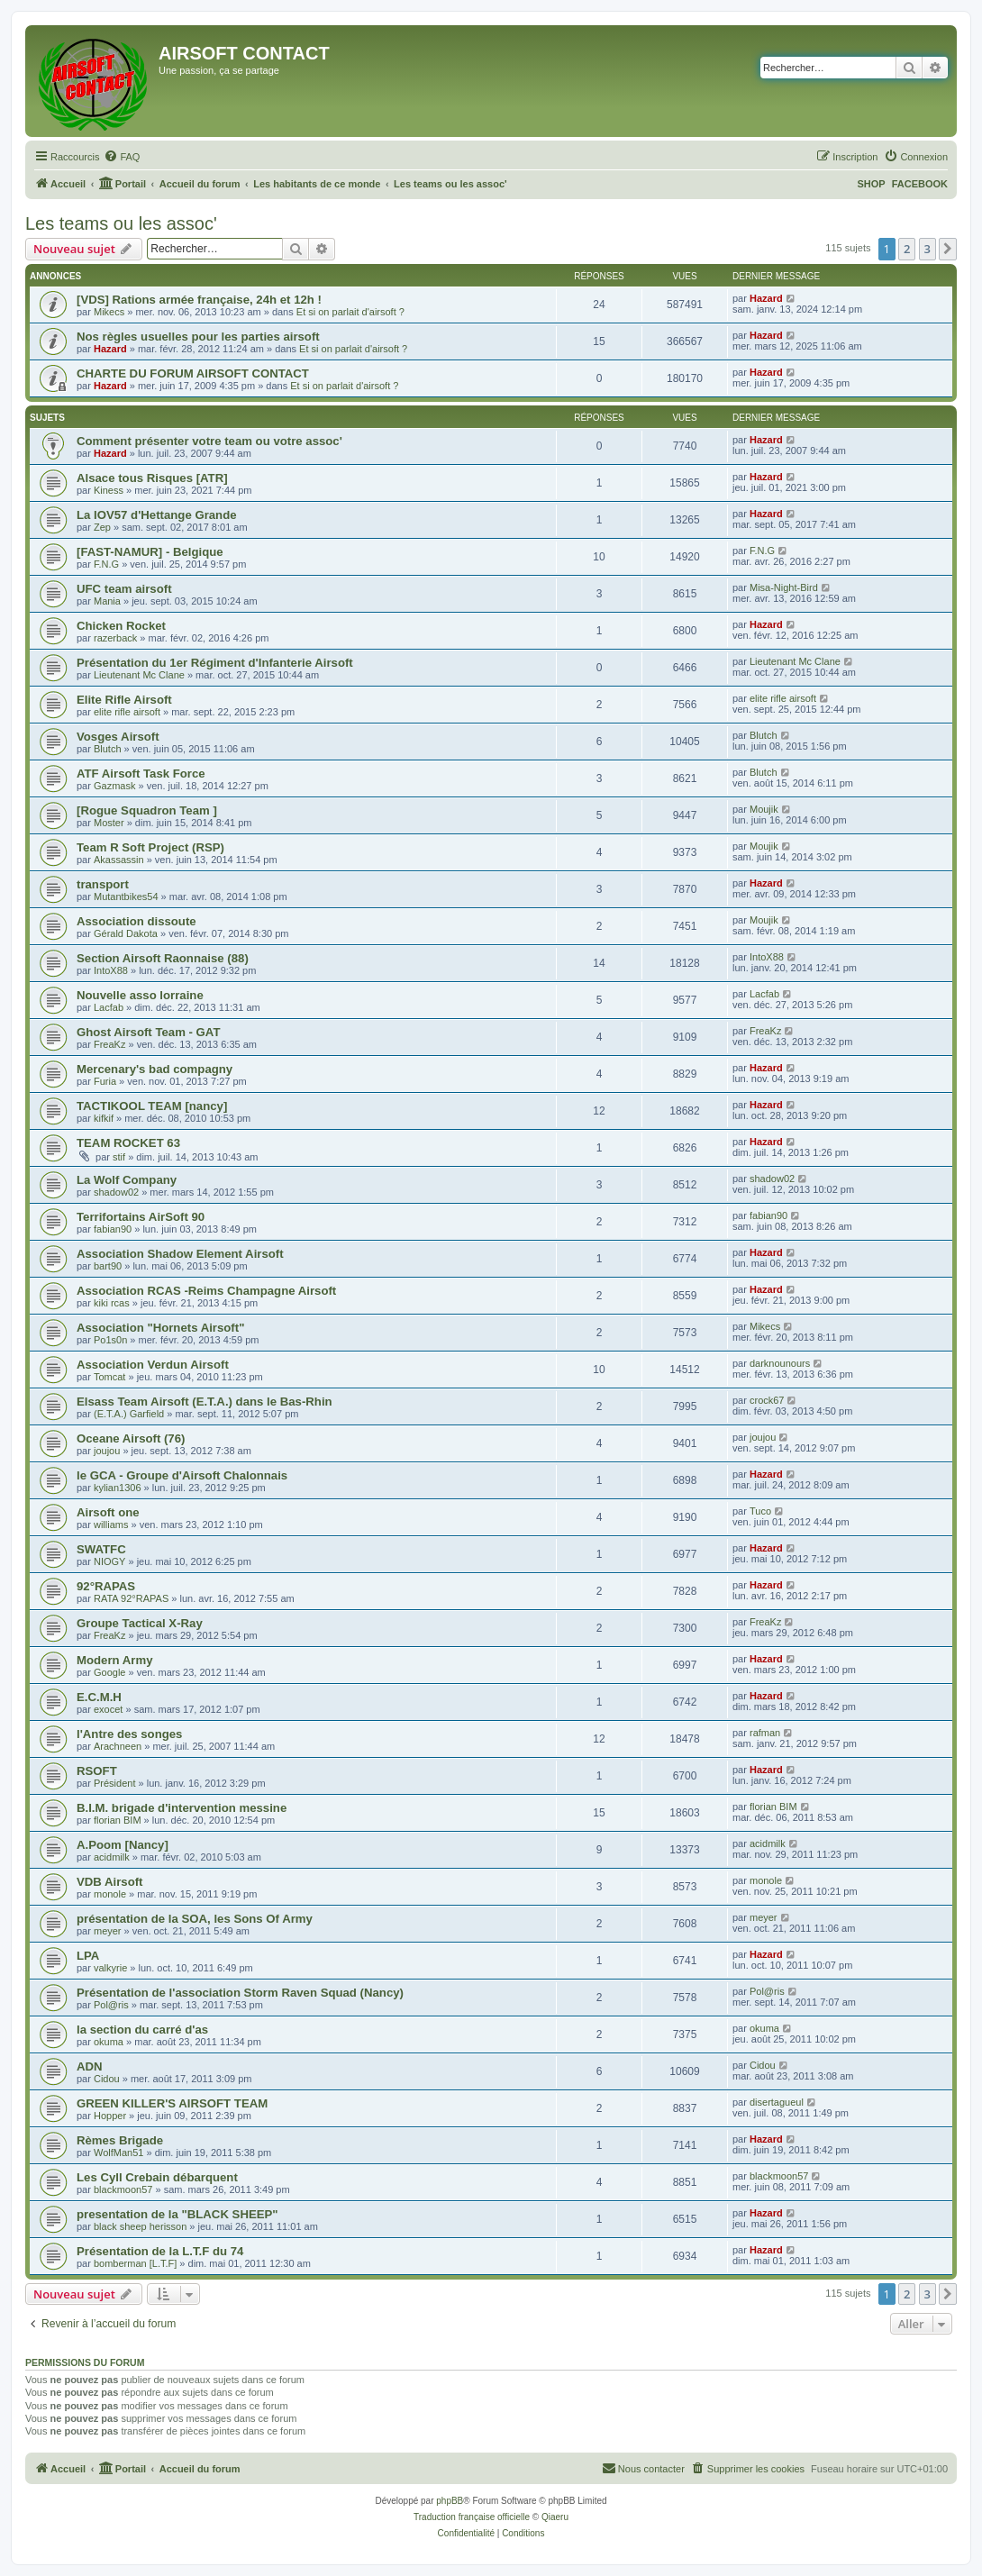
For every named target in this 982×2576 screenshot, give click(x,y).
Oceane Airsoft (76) (131, 1438)
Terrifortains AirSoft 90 (141, 1217)
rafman (765, 1732)
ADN (90, 2066)
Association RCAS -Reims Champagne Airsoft (206, 1290)
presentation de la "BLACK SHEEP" (177, 2214)
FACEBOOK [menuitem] (920, 183)
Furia (105, 1081)
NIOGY (109, 1561)
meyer (108, 1930)
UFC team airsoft (124, 589)
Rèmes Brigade (120, 2140)
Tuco (760, 1511)
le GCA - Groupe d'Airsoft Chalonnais (182, 1475)
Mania (107, 601)
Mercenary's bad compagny (154, 1069)
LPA (88, 1955)
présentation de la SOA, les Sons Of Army (195, 1918)
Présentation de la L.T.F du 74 (160, 2251)
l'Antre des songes (129, 1734)
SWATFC (101, 1549)
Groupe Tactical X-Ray (140, 1623)
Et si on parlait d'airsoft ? (350, 311)
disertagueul (777, 2102)
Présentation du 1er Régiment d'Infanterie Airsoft (215, 662)
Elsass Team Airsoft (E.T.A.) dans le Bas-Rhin (204, 1401)
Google (109, 1672)
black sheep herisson (140, 2226)
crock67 (767, 1400)
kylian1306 (117, 1487)
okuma (108, 2041)
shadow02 (116, 1192)
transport (103, 884)
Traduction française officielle (472, 2517)
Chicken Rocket (121, 626)
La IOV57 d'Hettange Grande (157, 515)
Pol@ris (111, 2004)
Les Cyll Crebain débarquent (157, 2177)
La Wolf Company (127, 1180)
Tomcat (109, 1376)
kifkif (104, 1118)
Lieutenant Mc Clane (139, 674)
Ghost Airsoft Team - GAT (148, 1032)
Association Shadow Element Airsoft (180, 1254)
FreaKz (109, 1044)
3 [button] (927, 249)
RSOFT (97, 1771)
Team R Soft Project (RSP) (150, 847)
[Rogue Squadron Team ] (147, 810)
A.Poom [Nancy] (122, 1845)
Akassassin (119, 859)
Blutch (108, 748)
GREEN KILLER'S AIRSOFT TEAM (172, 2103)
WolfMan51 (118, 2152)
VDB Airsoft (110, 1882)
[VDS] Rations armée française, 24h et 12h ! (199, 299)
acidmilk (112, 1857)
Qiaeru (554, 2517)
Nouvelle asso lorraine (140, 995)
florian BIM (117, 1820)
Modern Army (115, 1660)
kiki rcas (112, 1302)
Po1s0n (110, 1339)
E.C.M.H (99, 1697)
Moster (109, 822)
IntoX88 (111, 970)
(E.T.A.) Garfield (129, 1413)
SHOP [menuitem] (871, 183)
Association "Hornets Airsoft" (160, 1327)
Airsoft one (108, 1512)
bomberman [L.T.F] (135, 2263)
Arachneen (117, 1746)
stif (119, 1156)
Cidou (107, 2078)
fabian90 (113, 1229)
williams (111, 1524)
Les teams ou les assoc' (121, 223)
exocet (108, 1709)
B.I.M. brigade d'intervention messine (181, 1808)
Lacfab (108, 1007)
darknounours (780, 1363)
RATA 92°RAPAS (131, 1598)
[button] (948, 248)
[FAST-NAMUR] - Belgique (150, 552)
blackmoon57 (123, 2189)
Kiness (108, 490)
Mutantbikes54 (126, 896)
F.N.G (106, 564)
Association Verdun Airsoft (153, 1364)
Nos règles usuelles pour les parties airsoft (198, 336)
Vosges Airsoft (118, 736)
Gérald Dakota (126, 933)
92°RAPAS (106, 1586)
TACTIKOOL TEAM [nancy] (152, 1106)
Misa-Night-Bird (784, 587)
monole (110, 1894)
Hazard (766, 298)
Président (114, 1783)
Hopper (110, 2115)
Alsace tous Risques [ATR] (152, 478)
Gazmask (114, 785)
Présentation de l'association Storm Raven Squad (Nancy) (240, 1992)
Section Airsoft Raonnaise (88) (163, 958)
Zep (102, 527)
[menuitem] (122, 157)
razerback (115, 638)
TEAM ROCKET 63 (128, 1143)
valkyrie (110, 1967)
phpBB (449, 2501)
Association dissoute (136, 921)
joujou (107, 1450)
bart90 (108, 1266)
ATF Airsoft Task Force (141, 773)
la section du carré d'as (142, 2029)
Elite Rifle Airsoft (124, 699)
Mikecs (109, 311)
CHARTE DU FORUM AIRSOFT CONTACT (193, 373)
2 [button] (907, 249)
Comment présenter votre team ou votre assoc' (209, 441)
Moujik (764, 809)
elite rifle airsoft (127, 711)
